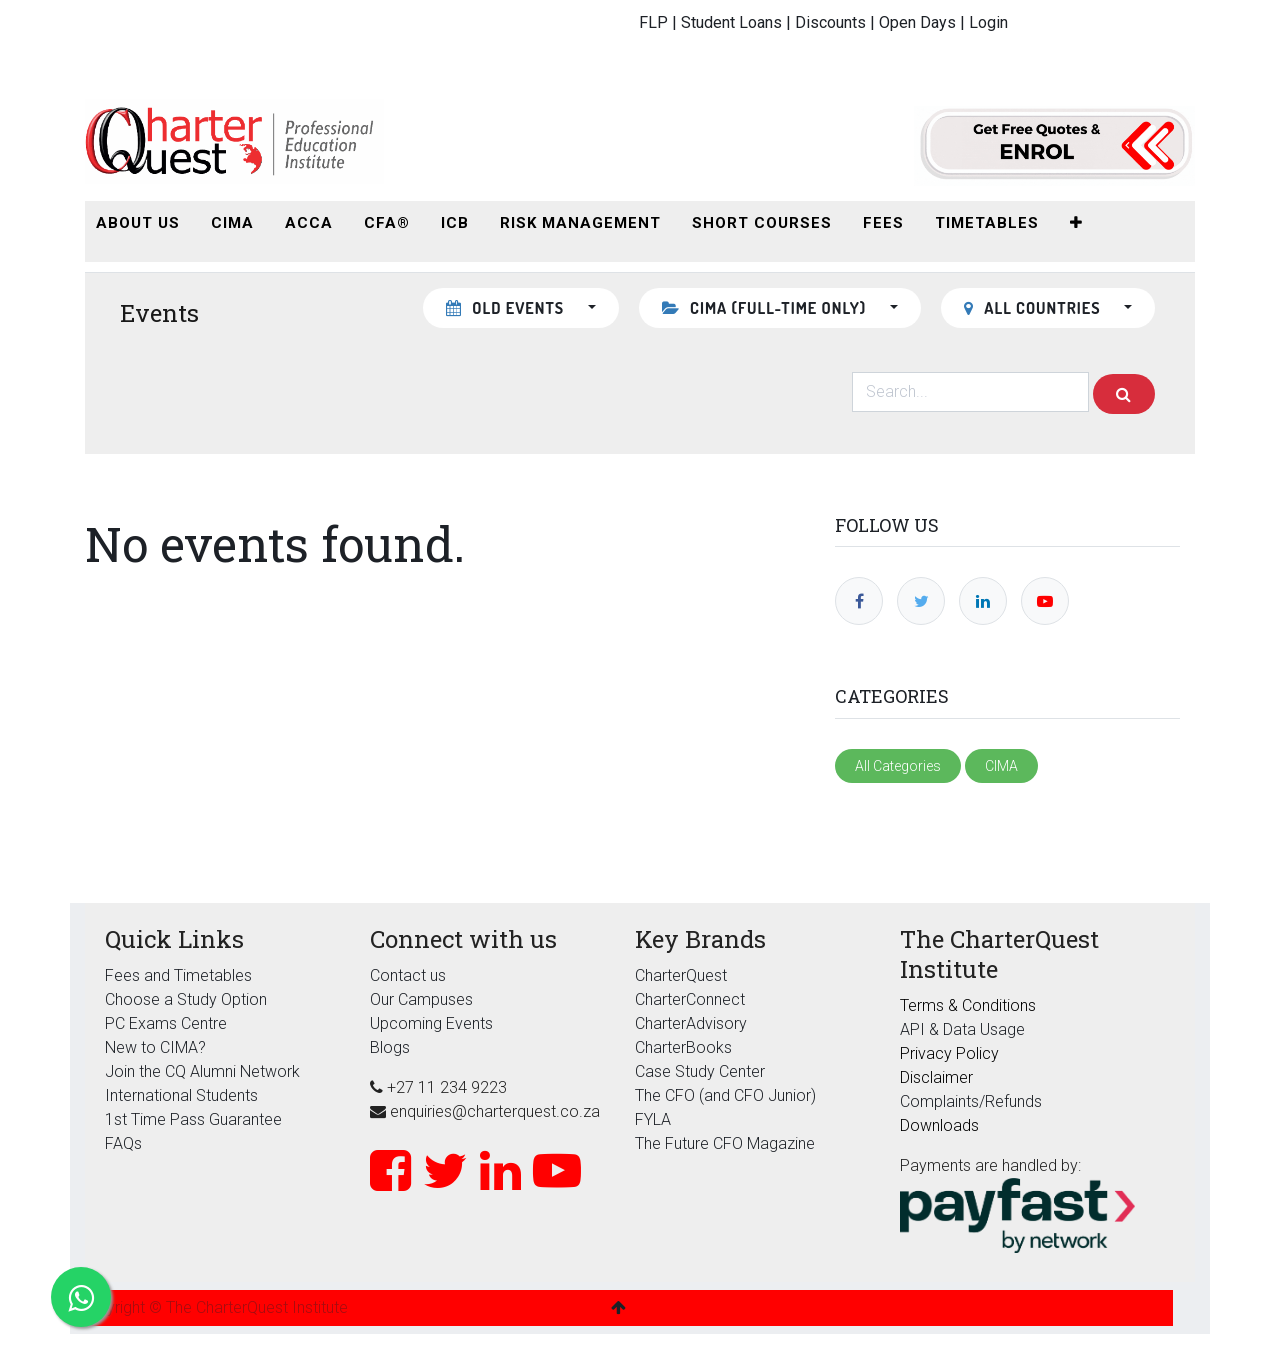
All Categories (898, 766)
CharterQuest (681, 975)
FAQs (123, 1143)
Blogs (390, 1047)
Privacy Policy (949, 1053)
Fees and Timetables (178, 975)
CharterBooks (683, 1047)
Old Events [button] (507, 308)
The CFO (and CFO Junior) (725, 1095)
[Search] (1124, 394)
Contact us (408, 975)
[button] (1076, 223)
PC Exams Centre (166, 1023)
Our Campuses (421, 999)
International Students (181, 1095)
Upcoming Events (431, 1023)
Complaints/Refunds (971, 1101)
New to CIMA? (155, 1047)
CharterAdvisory (691, 1023)
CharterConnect (690, 999)
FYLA (653, 1119)
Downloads (939, 1125)
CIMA (1001, 766)
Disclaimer (936, 1077)
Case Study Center (700, 1071)
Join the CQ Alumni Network (202, 1071)
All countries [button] (1034, 308)
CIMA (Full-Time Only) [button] (766, 308)
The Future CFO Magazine (725, 1143)
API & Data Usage (962, 1029)
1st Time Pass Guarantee (195, 1119)
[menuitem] (138, 223)
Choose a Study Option (186, 999)
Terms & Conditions (968, 1005)
